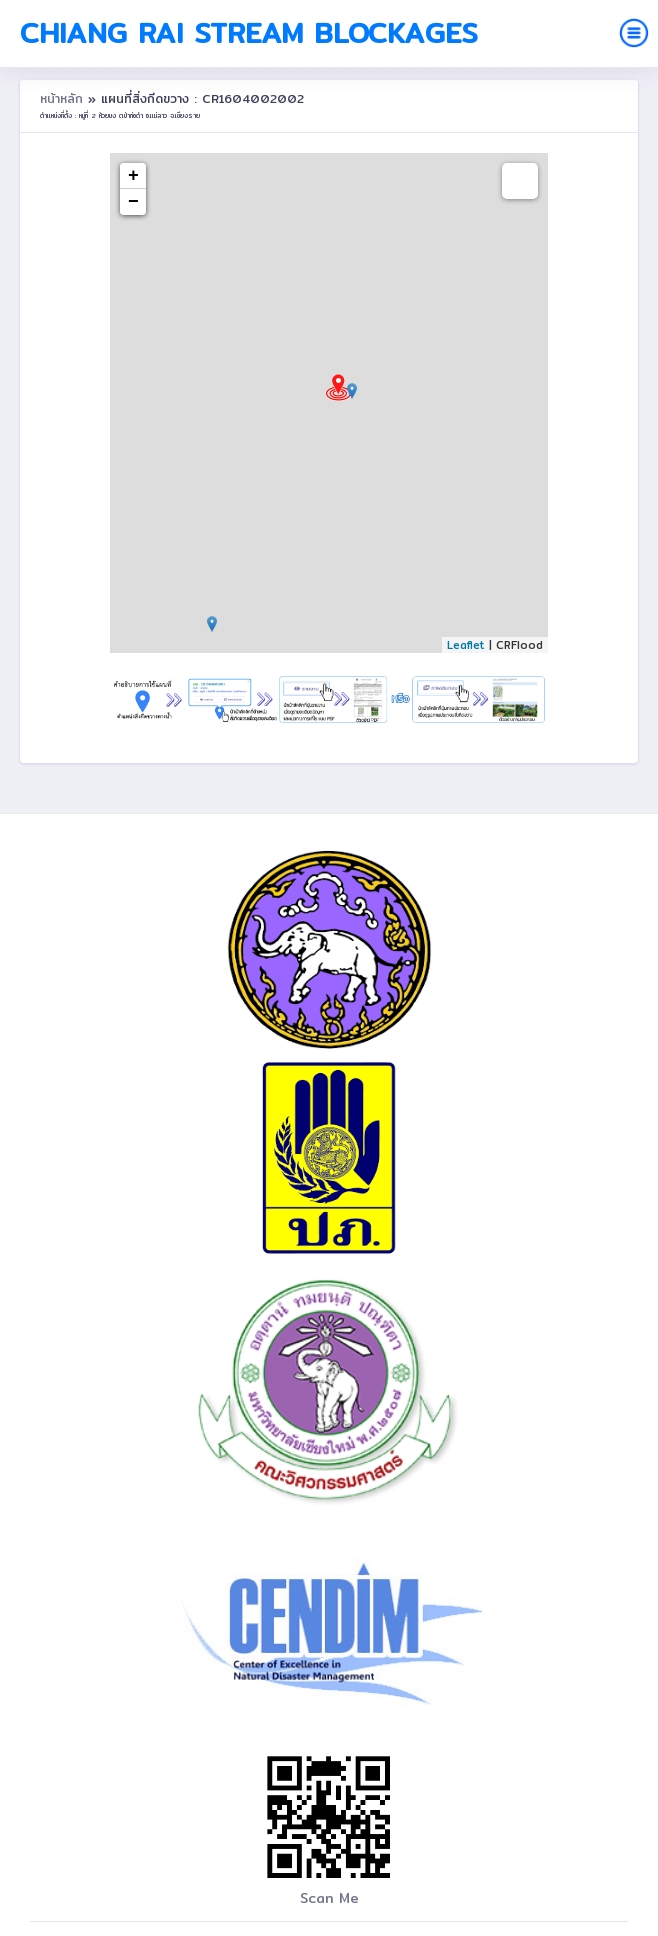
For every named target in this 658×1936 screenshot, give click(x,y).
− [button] (133, 202)
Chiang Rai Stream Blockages (249, 33)
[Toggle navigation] (634, 33)
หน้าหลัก (64, 98)
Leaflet (466, 645)
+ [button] (133, 176)
